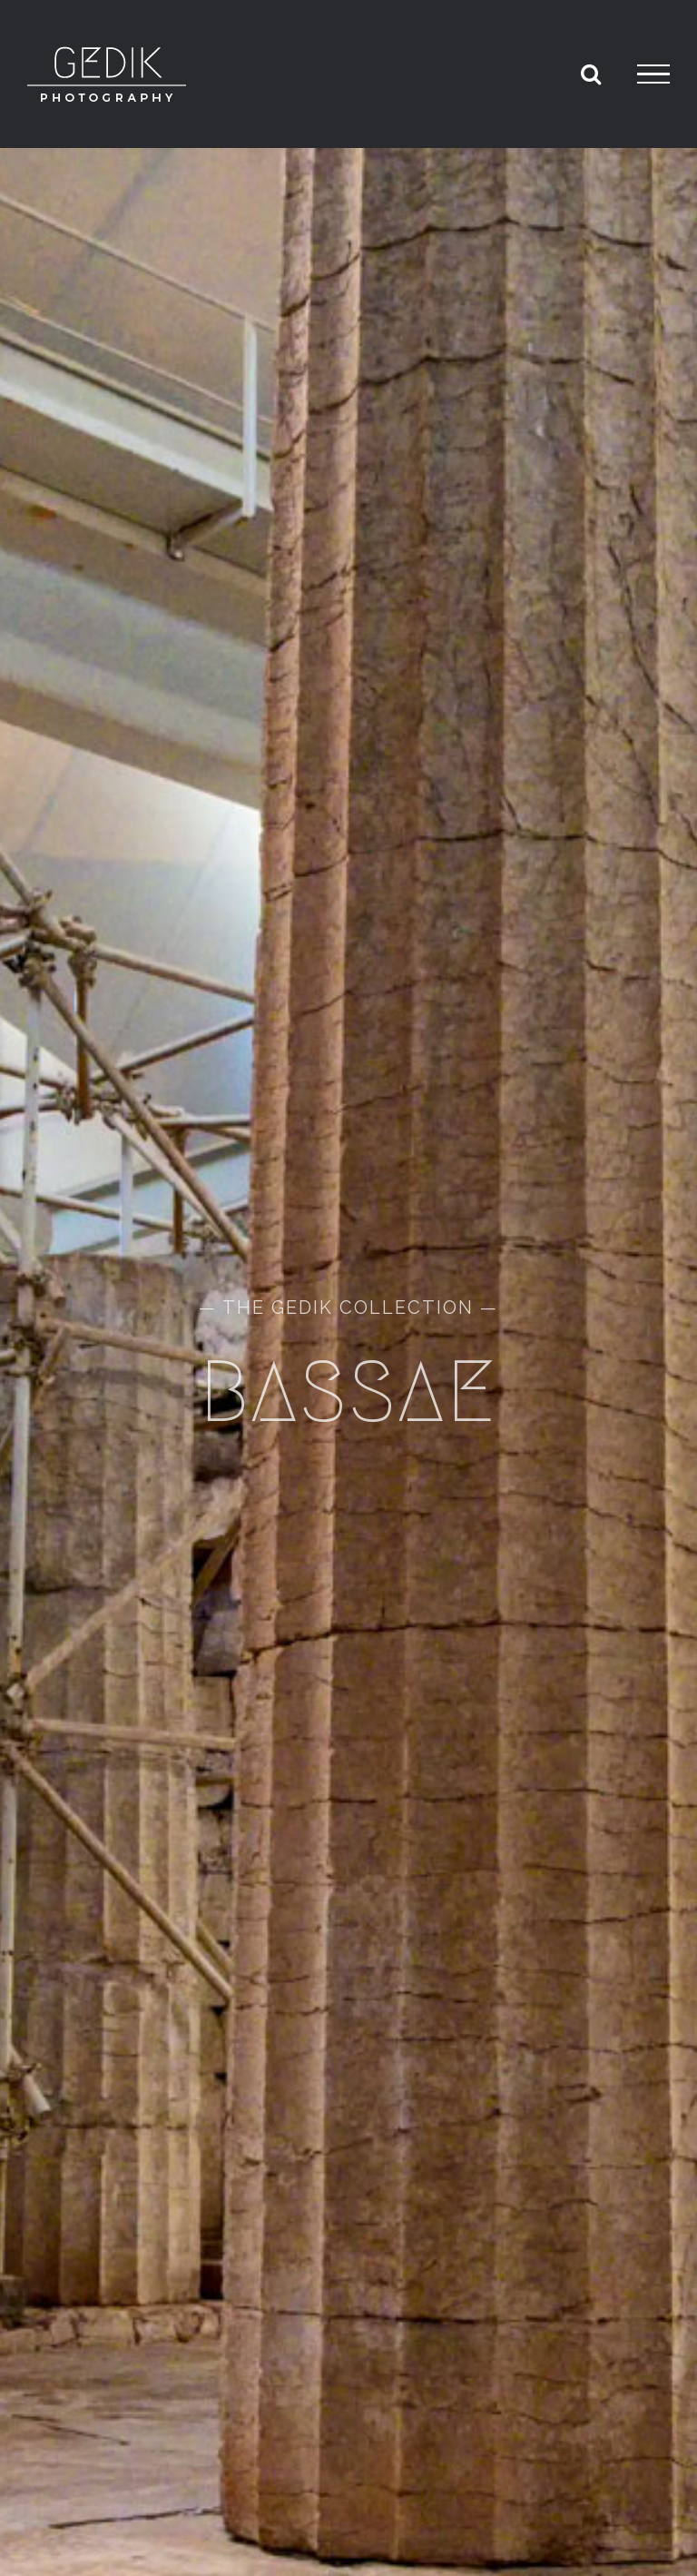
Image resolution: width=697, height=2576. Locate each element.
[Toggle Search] (591, 73)
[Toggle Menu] (653, 74)
